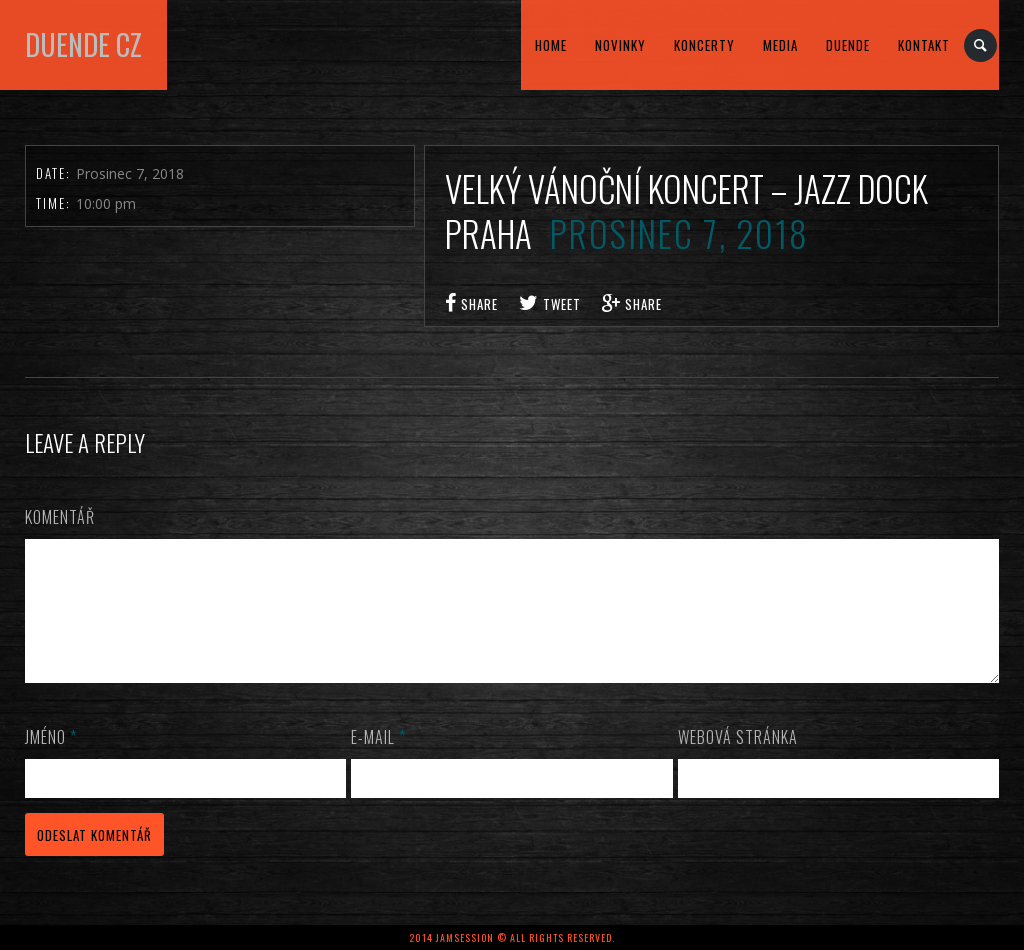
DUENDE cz (83, 44)
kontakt (924, 45)
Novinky (620, 45)
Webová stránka (738, 761)
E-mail (378, 761)
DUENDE (848, 45)
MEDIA (780, 45)
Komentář (60, 517)
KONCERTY (704, 45)
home (551, 45)
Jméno (51, 761)
